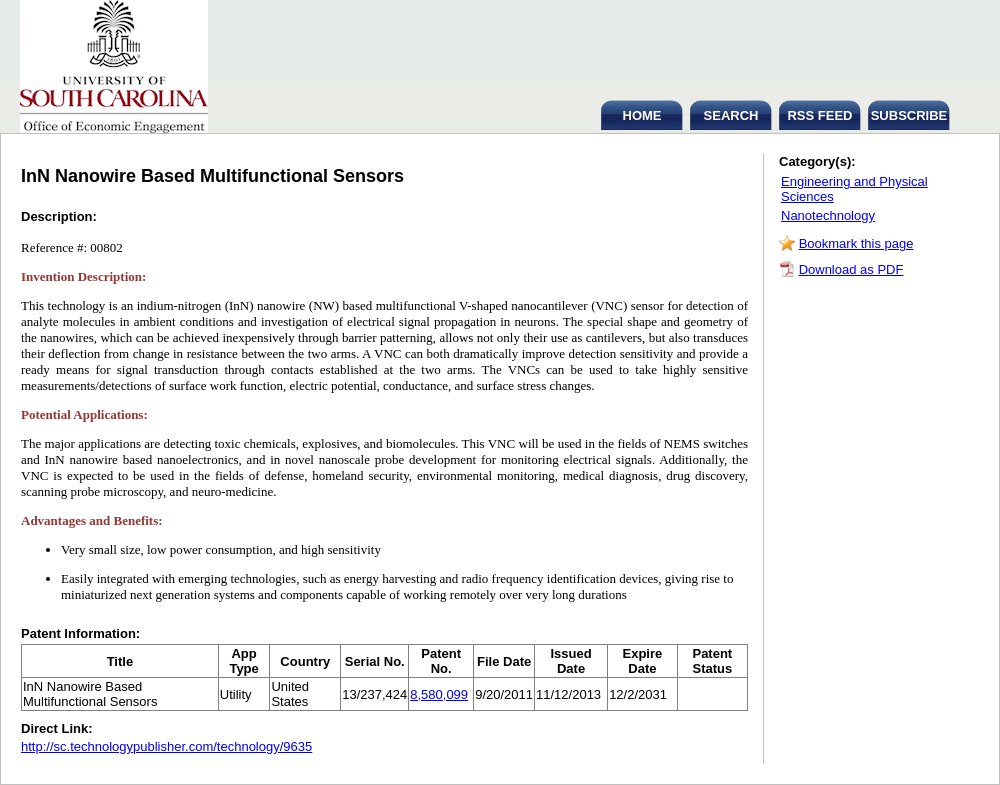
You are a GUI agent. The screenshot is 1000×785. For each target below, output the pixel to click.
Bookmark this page (856, 243)
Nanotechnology (828, 215)
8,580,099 (439, 694)
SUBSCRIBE (909, 115)
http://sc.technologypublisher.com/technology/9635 (166, 746)
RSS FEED (819, 115)
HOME (642, 115)
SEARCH (731, 115)
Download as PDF (851, 269)
